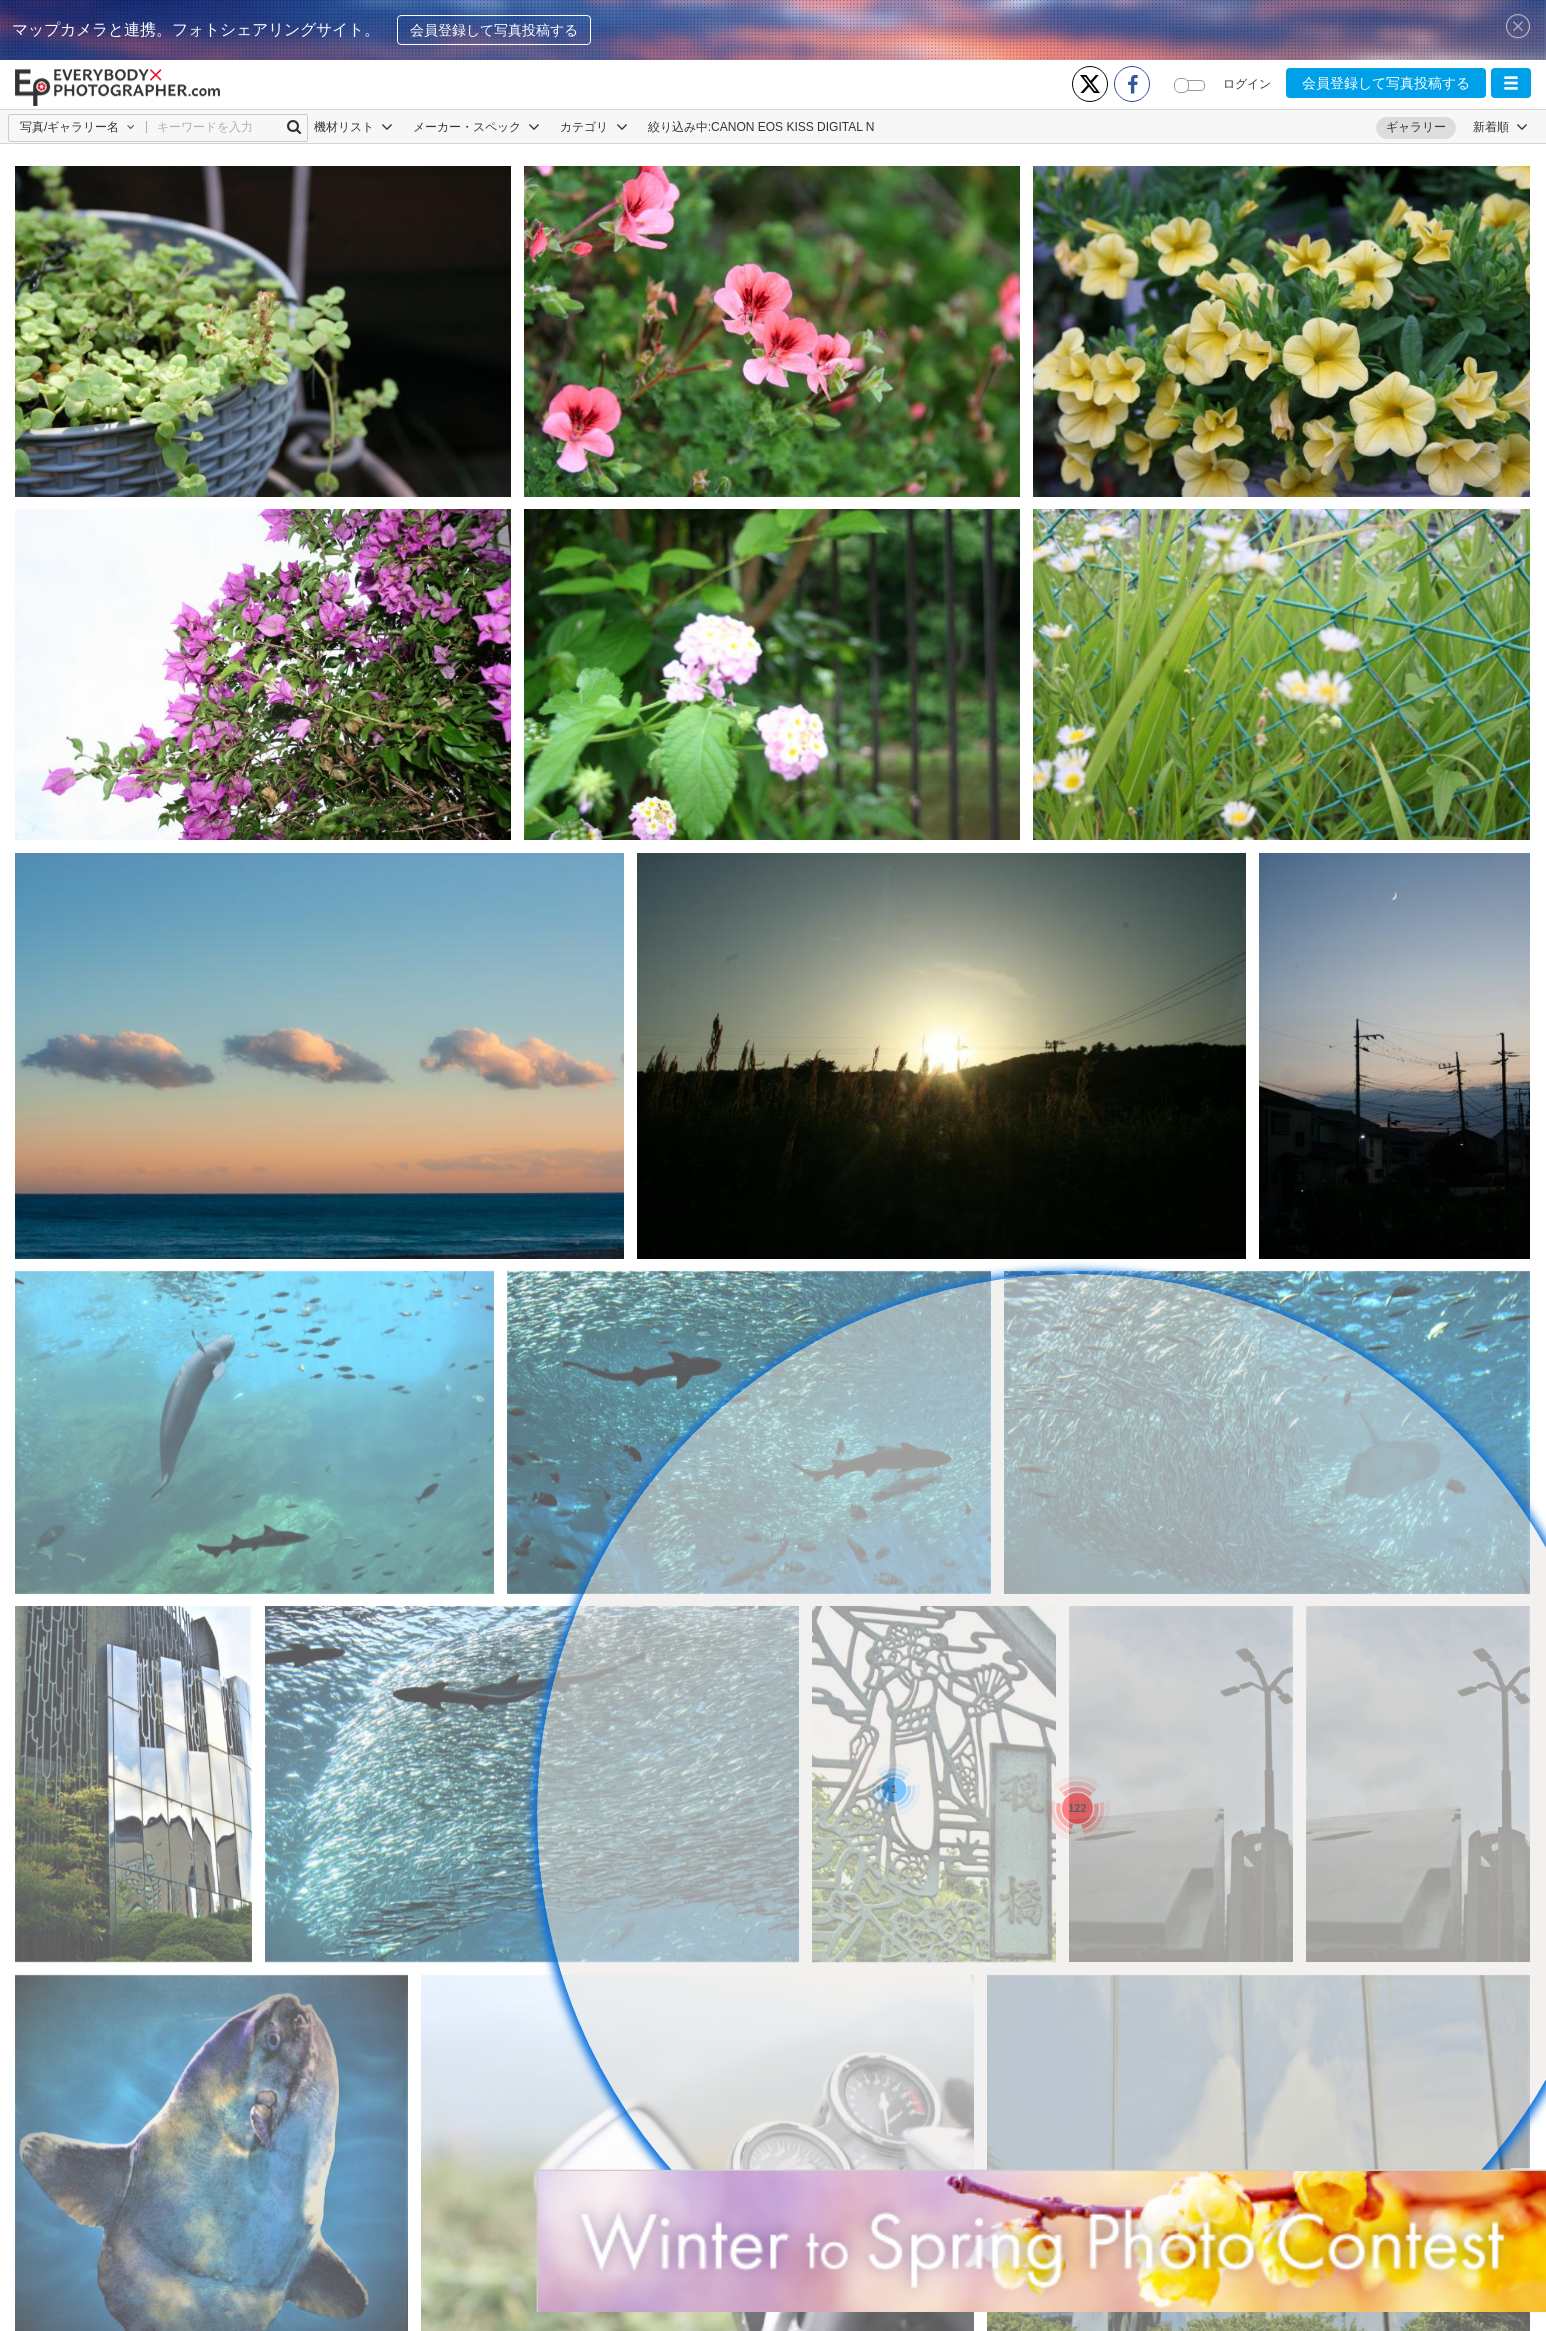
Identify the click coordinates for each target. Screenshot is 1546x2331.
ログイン (1247, 84)
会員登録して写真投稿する (494, 30)
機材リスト (353, 127)
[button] (1511, 83)
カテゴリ (593, 127)
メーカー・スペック (476, 127)
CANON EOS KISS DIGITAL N (792, 127)
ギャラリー (1416, 127)
